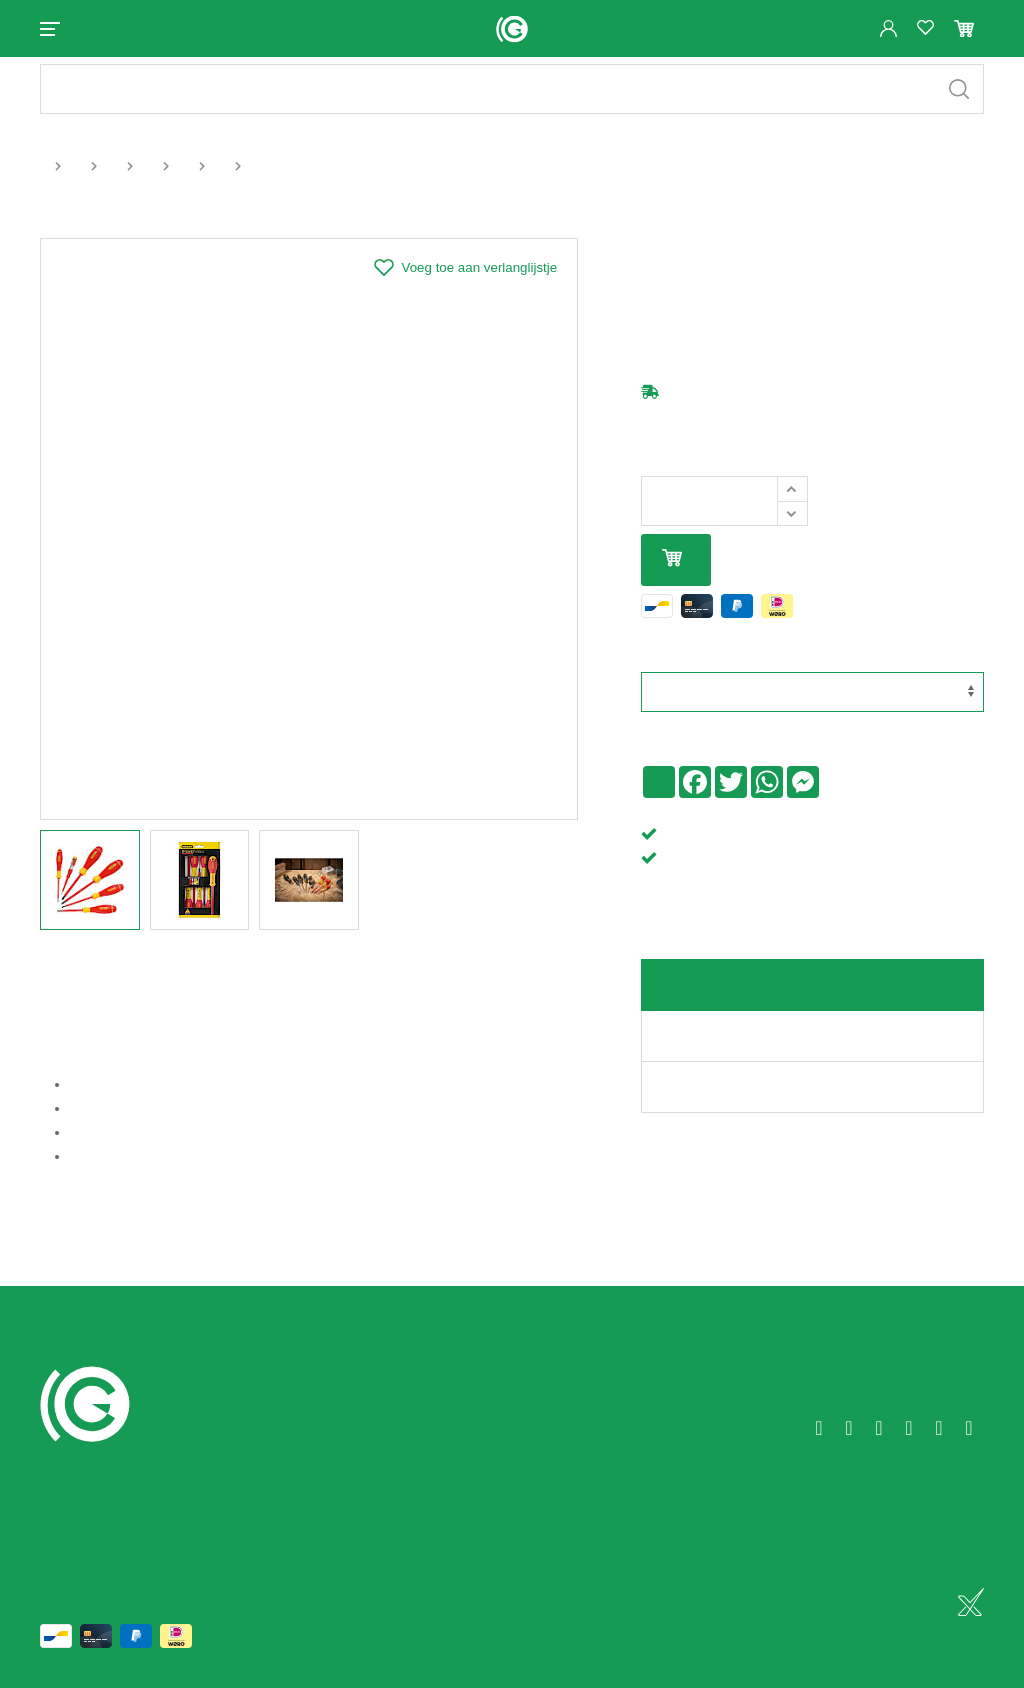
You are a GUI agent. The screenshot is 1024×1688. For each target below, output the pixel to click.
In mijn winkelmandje (672, 576)
